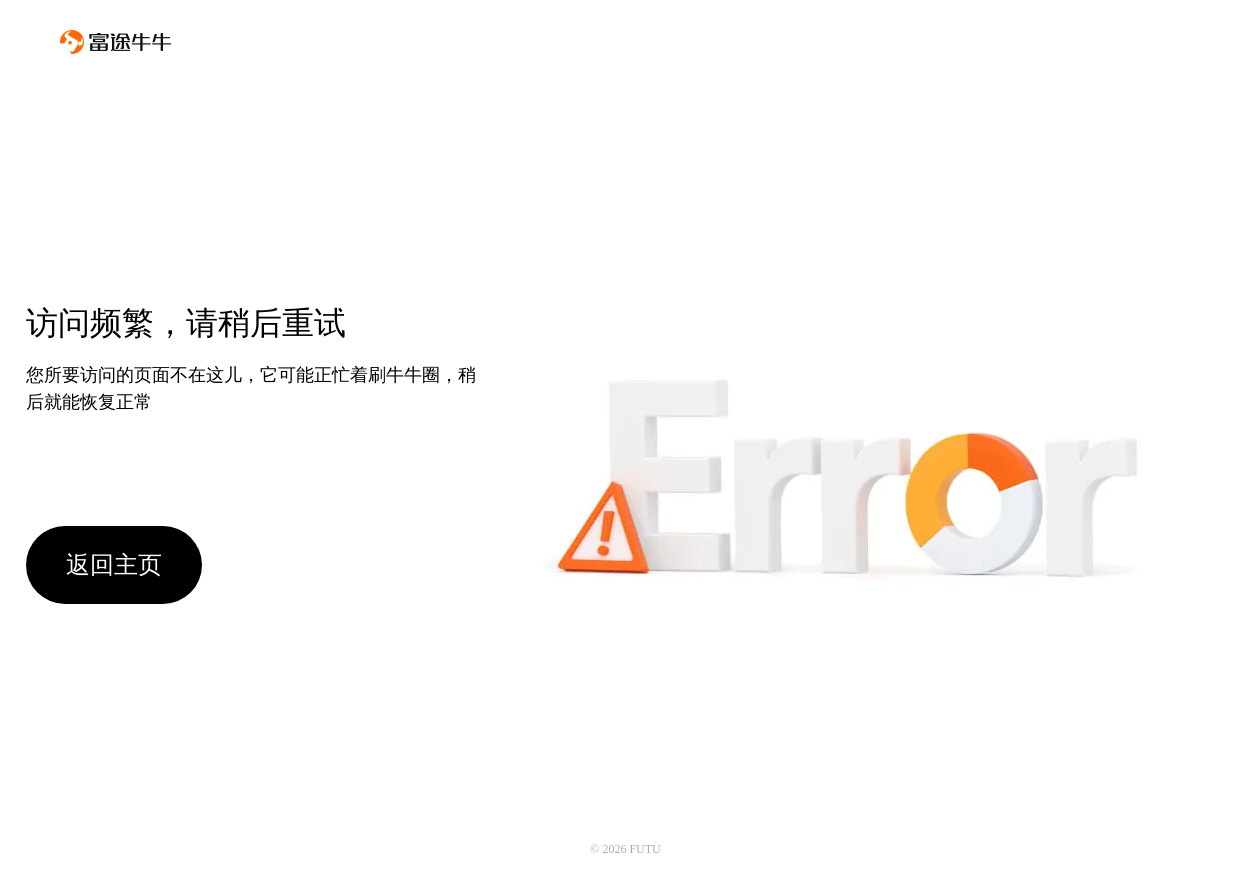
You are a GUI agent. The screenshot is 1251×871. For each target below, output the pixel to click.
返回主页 (114, 565)
